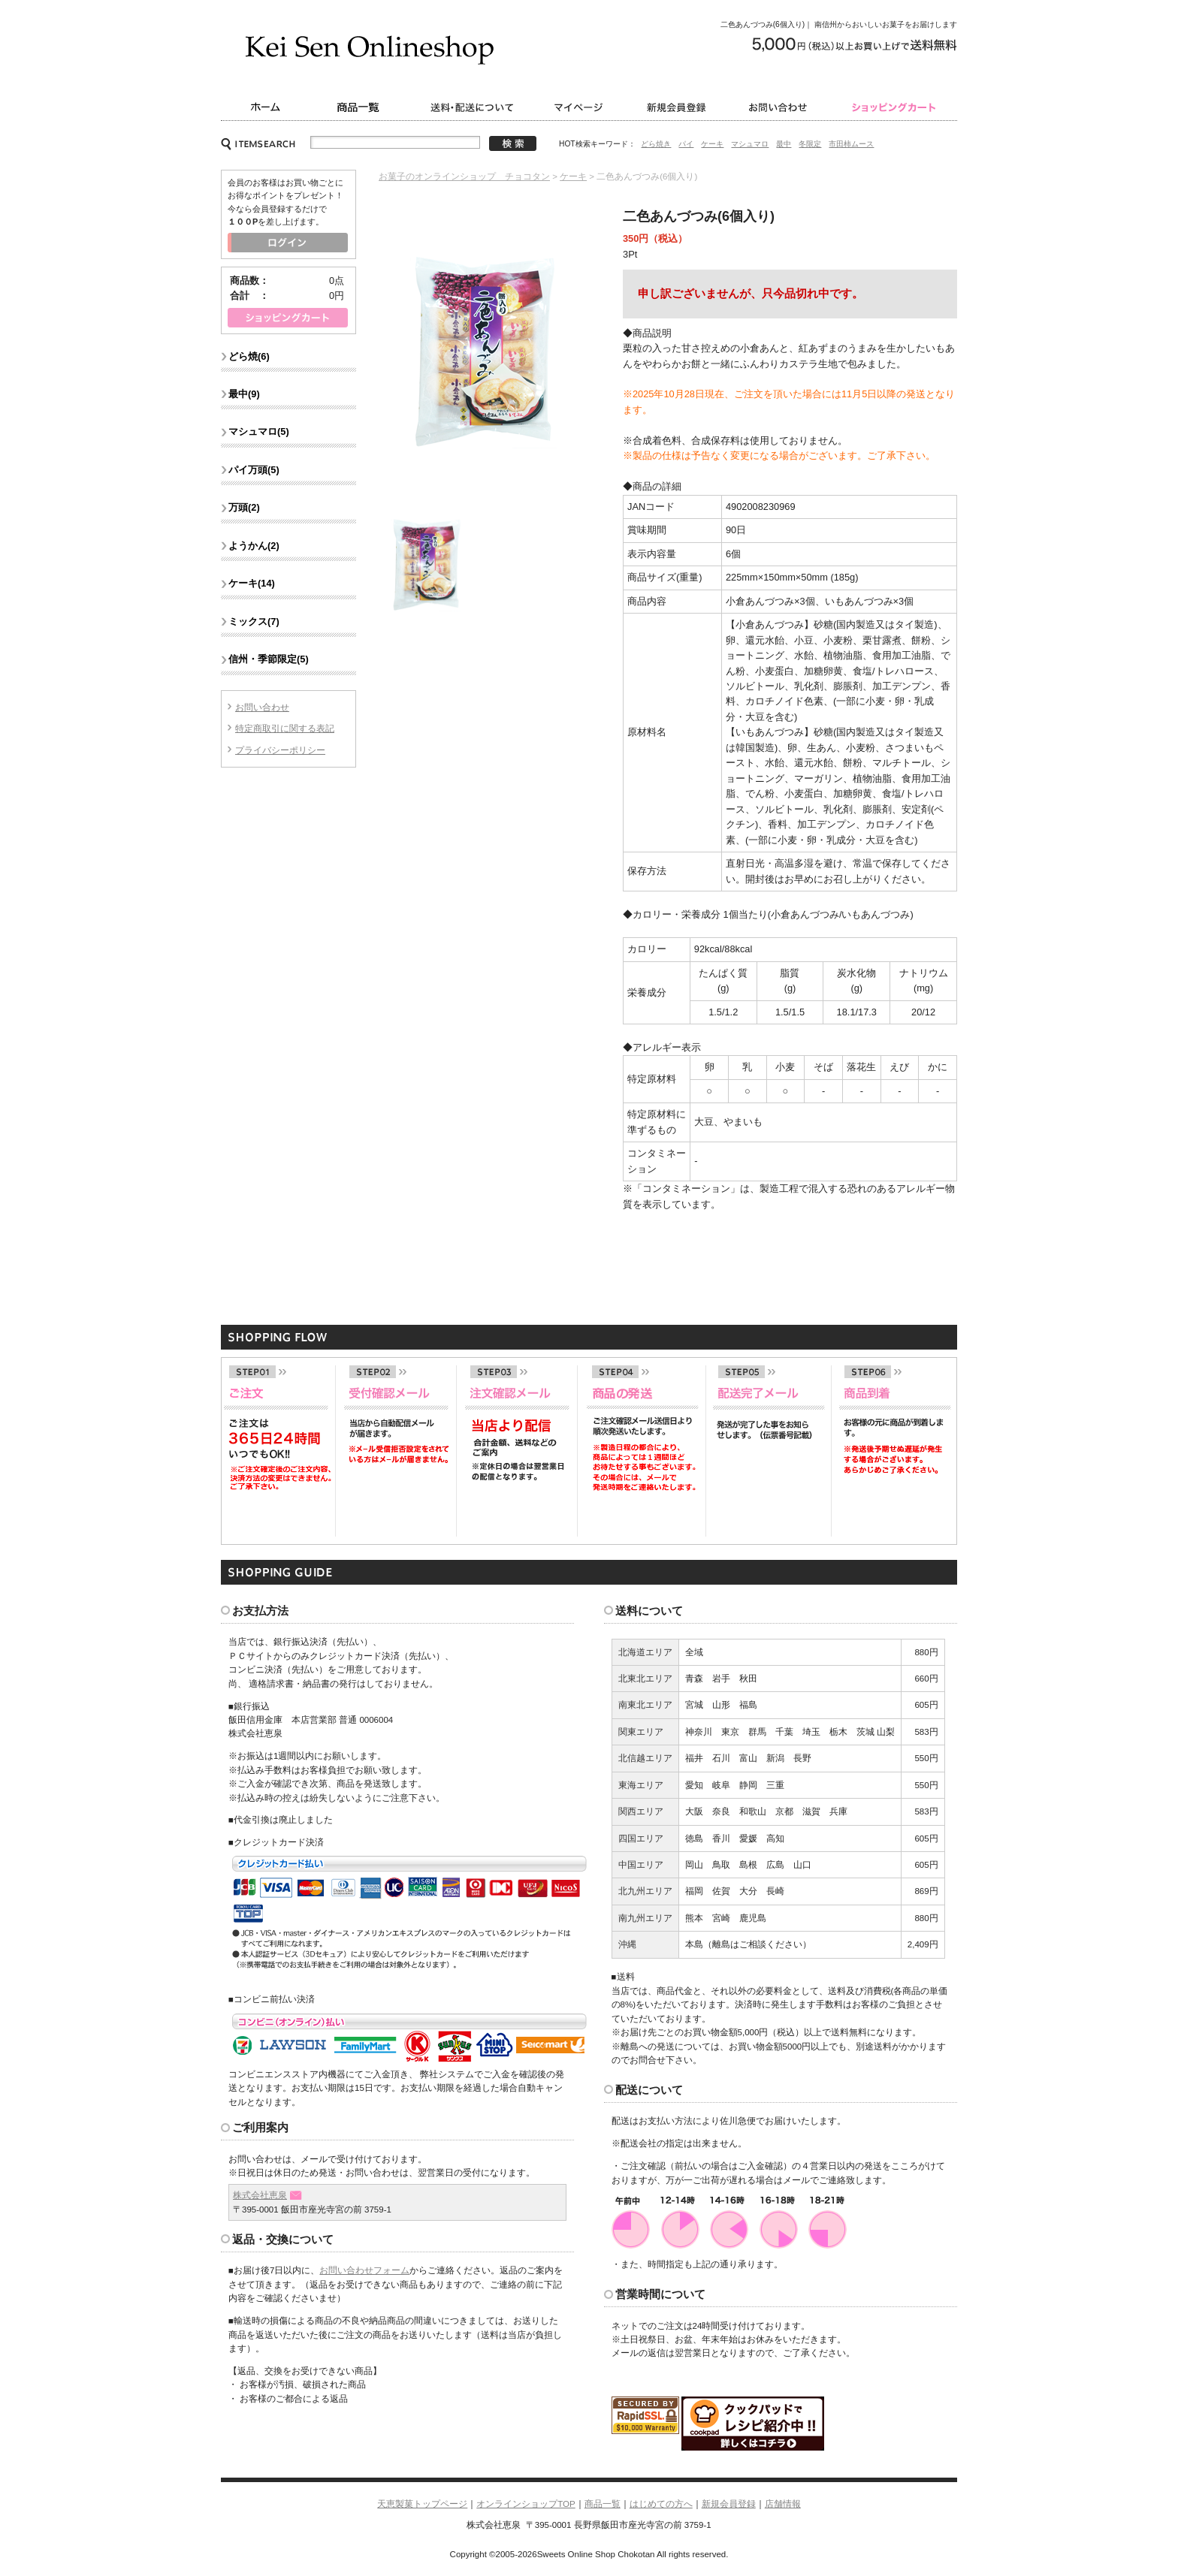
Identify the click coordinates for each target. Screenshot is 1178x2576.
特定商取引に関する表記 (284, 728)
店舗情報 (783, 2503)
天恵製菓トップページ (422, 2503)
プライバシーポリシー (280, 750)
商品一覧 (359, 107)
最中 (783, 144)
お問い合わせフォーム (364, 2270)
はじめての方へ (661, 2503)
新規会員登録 (677, 107)
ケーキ (712, 144)
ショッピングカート (895, 107)
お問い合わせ (780, 107)
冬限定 (810, 144)
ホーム (264, 107)
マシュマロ (750, 144)
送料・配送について (474, 107)
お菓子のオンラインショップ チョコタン (464, 176)
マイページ (581, 107)
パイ (685, 144)
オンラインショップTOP (525, 2503)
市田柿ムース (851, 144)
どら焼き (656, 144)
